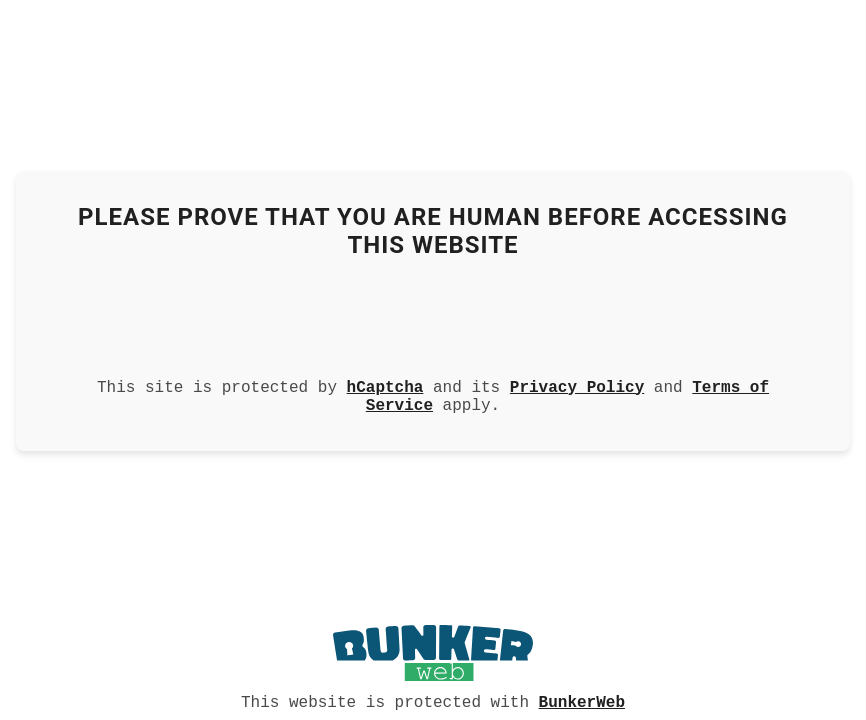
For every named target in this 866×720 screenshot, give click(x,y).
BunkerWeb (582, 701)
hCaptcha (385, 384)
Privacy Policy (577, 384)
